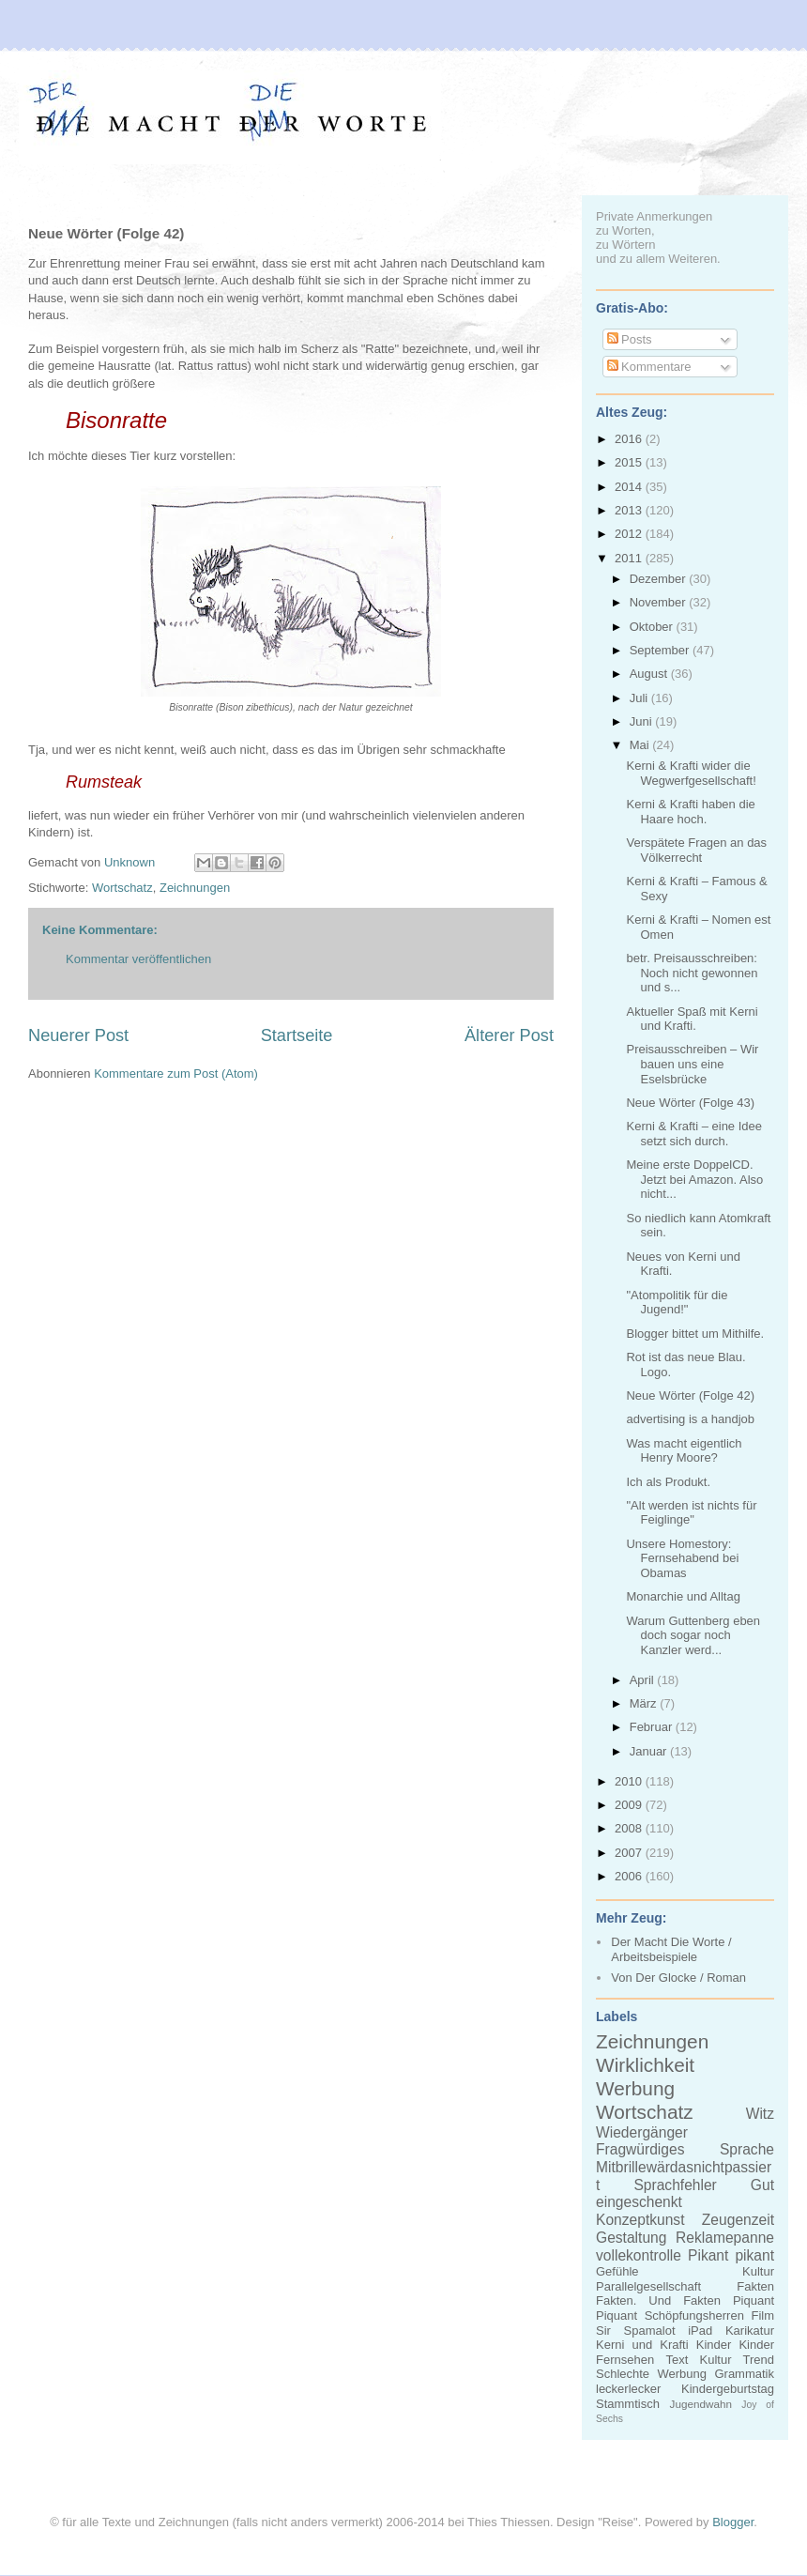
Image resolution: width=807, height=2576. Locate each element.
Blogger (733, 2522)
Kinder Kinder (735, 2345)
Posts (629, 339)
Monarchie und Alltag (682, 1596)
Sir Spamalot (636, 2330)
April (644, 1680)
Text (676, 2360)
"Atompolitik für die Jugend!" (676, 1302)
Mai (641, 745)
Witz (760, 2114)
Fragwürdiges (640, 2149)
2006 (630, 1876)
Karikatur (749, 2330)
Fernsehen (625, 2360)
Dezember (660, 579)
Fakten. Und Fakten (658, 2300)
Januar (650, 1751)
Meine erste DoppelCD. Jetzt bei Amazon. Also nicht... (694, 1179)
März (645, 1703)
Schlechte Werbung (651, 2374)
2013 (630, 510)
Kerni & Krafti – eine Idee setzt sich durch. (694, 1133)
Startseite (297, 1035)
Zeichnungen (195, 888)
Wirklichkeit (645, 2065)
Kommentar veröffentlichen (138, 959)
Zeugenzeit (738, 2220)
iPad (700, 2330)
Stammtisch (628, 2404)
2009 (630, 1805)
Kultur (758, 2271)
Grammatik (744, 2374)
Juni (642, 721)
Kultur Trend (737, 2360)
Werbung (635, 2088)
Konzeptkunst (640, 2220)
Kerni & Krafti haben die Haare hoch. (690, 811)
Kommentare (649, 367)
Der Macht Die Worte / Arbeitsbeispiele (671, 1949)
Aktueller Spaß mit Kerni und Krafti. (691, 1019)
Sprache (747, 2149)
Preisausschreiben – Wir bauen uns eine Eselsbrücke (692, 1063)
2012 (630, 534)
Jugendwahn (701, 2404)
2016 (630, 439)
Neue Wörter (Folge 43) (690, 1103)
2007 (630, 1853)
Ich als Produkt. (668, 1482)
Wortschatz (122, 888)
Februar (653, 1727)
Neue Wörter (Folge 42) (690, 1395)
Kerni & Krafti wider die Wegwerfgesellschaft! (690, 773)
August (650, 674)
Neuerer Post (78, 1035)
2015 (630, 462)
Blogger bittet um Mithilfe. (695, 1333)
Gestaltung (631, 2238)
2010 (630, 1781)
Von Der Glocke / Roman (678, 1977)
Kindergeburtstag (727, 2389)
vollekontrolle (638, 2255)
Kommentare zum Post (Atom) (176, 1073)
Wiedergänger (642, 2132)
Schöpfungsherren (694, 2315)
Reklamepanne (725, 2238)
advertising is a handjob (690, 1419)
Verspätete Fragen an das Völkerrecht (696, 850)
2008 (630, 1828)
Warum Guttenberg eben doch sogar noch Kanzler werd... (693, 1635)
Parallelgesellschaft (648, 2286)
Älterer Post (509, 1035)
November (660, 602)
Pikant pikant (731, 2255)
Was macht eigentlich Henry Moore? (683, 1450)
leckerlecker (628, 2389)
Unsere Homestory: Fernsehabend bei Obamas (682, 1558)
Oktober (653, 627)
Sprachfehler (674, 2185)
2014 (630, 487)
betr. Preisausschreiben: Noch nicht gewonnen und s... (691, 972)
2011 (630, 558)
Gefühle (617, 2271)
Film (762, 2315)
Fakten (755, 2286)
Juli (640, 698)
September (661, 650)
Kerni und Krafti (642, 2345)
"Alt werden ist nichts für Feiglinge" (691, 1512)
